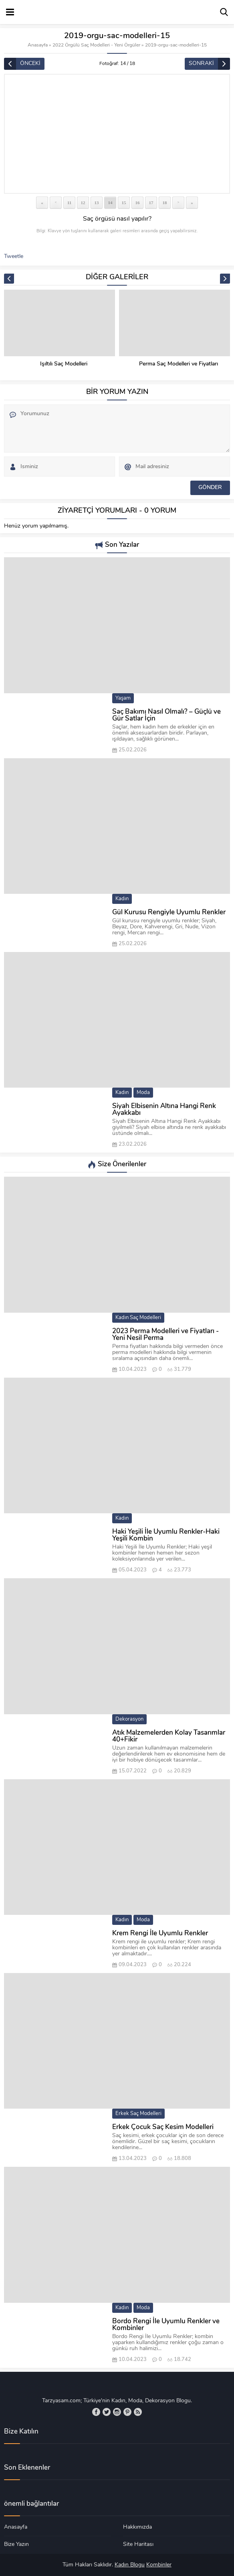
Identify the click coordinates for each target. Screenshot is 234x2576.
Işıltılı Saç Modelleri (63, 364)
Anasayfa (38, 45)
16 (137, 202)
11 (69, 202)
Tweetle (13, 257)
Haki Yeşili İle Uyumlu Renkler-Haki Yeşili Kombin (166, 1535)
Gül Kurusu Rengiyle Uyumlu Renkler (169, 912)
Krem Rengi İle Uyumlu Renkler (160, 1933)
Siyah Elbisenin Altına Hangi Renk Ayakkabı (164, 1109)
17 (151, 202)
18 (165, 202)
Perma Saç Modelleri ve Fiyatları (178, 364)
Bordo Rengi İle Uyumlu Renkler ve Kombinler (166, 2325)
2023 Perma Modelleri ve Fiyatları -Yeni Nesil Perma (165, 1335)
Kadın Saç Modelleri (138, 1317)
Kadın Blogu (130, 2565)
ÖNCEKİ (30, 64)
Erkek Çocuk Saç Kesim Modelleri (163, 2127)
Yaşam (123, 698)
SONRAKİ (201, 64)
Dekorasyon (129, 1719)
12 (83, 202)
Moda (143, 1092)
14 (110, 202)
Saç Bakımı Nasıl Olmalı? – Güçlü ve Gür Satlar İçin (166, 715)
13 (97, 202)
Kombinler (158, 2565)
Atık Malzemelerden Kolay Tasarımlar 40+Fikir (168, 1736)
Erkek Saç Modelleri (138, 2113)
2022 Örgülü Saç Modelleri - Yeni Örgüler (96, 45)
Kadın (122, 898)
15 (124, 202)
